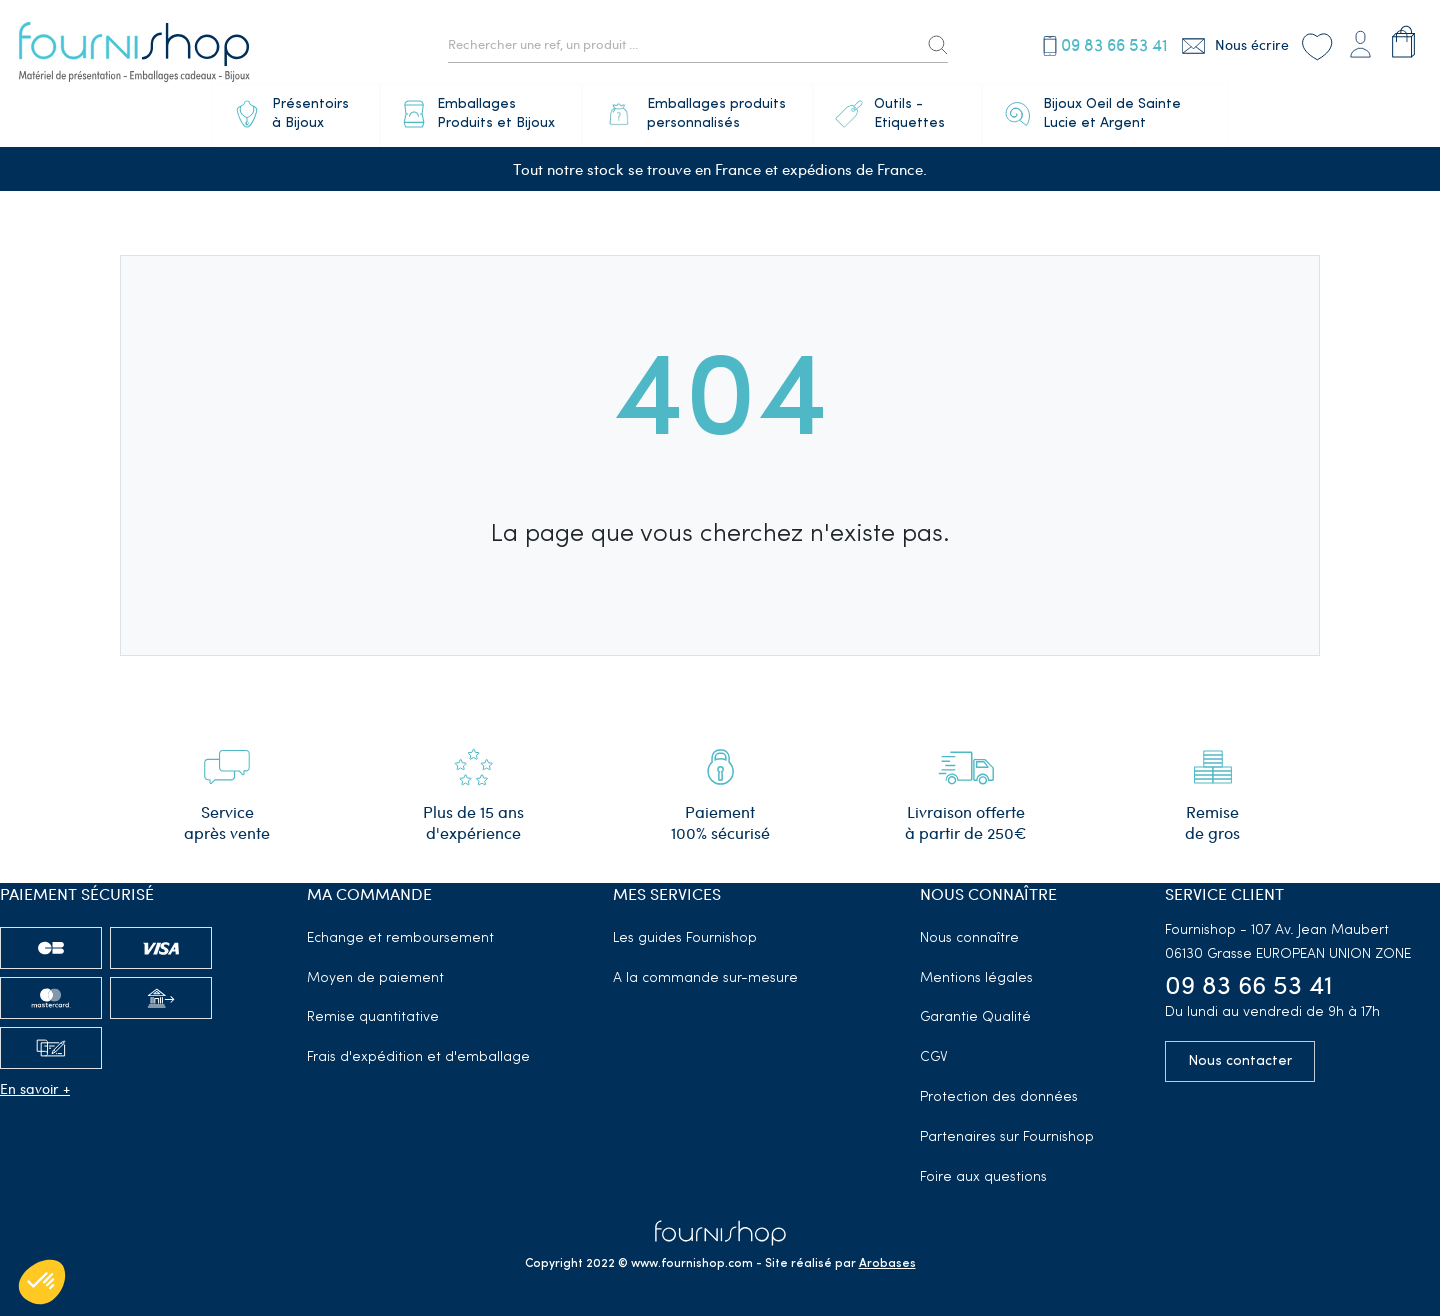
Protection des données (999, 1097)
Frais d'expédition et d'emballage (418, 1057)
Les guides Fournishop (685, 938)
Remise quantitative (373, 1017)
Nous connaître (969, 938)
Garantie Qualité (975, 1017)
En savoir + (35, 1088)
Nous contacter (1240, 1061)
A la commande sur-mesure (705, 978)
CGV (934, 1057)
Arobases (887, 1264)
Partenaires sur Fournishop (1007, 1137)
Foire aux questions (983, 1177)
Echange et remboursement (400, 938)
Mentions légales (976, 978)
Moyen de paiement (375, 978)
